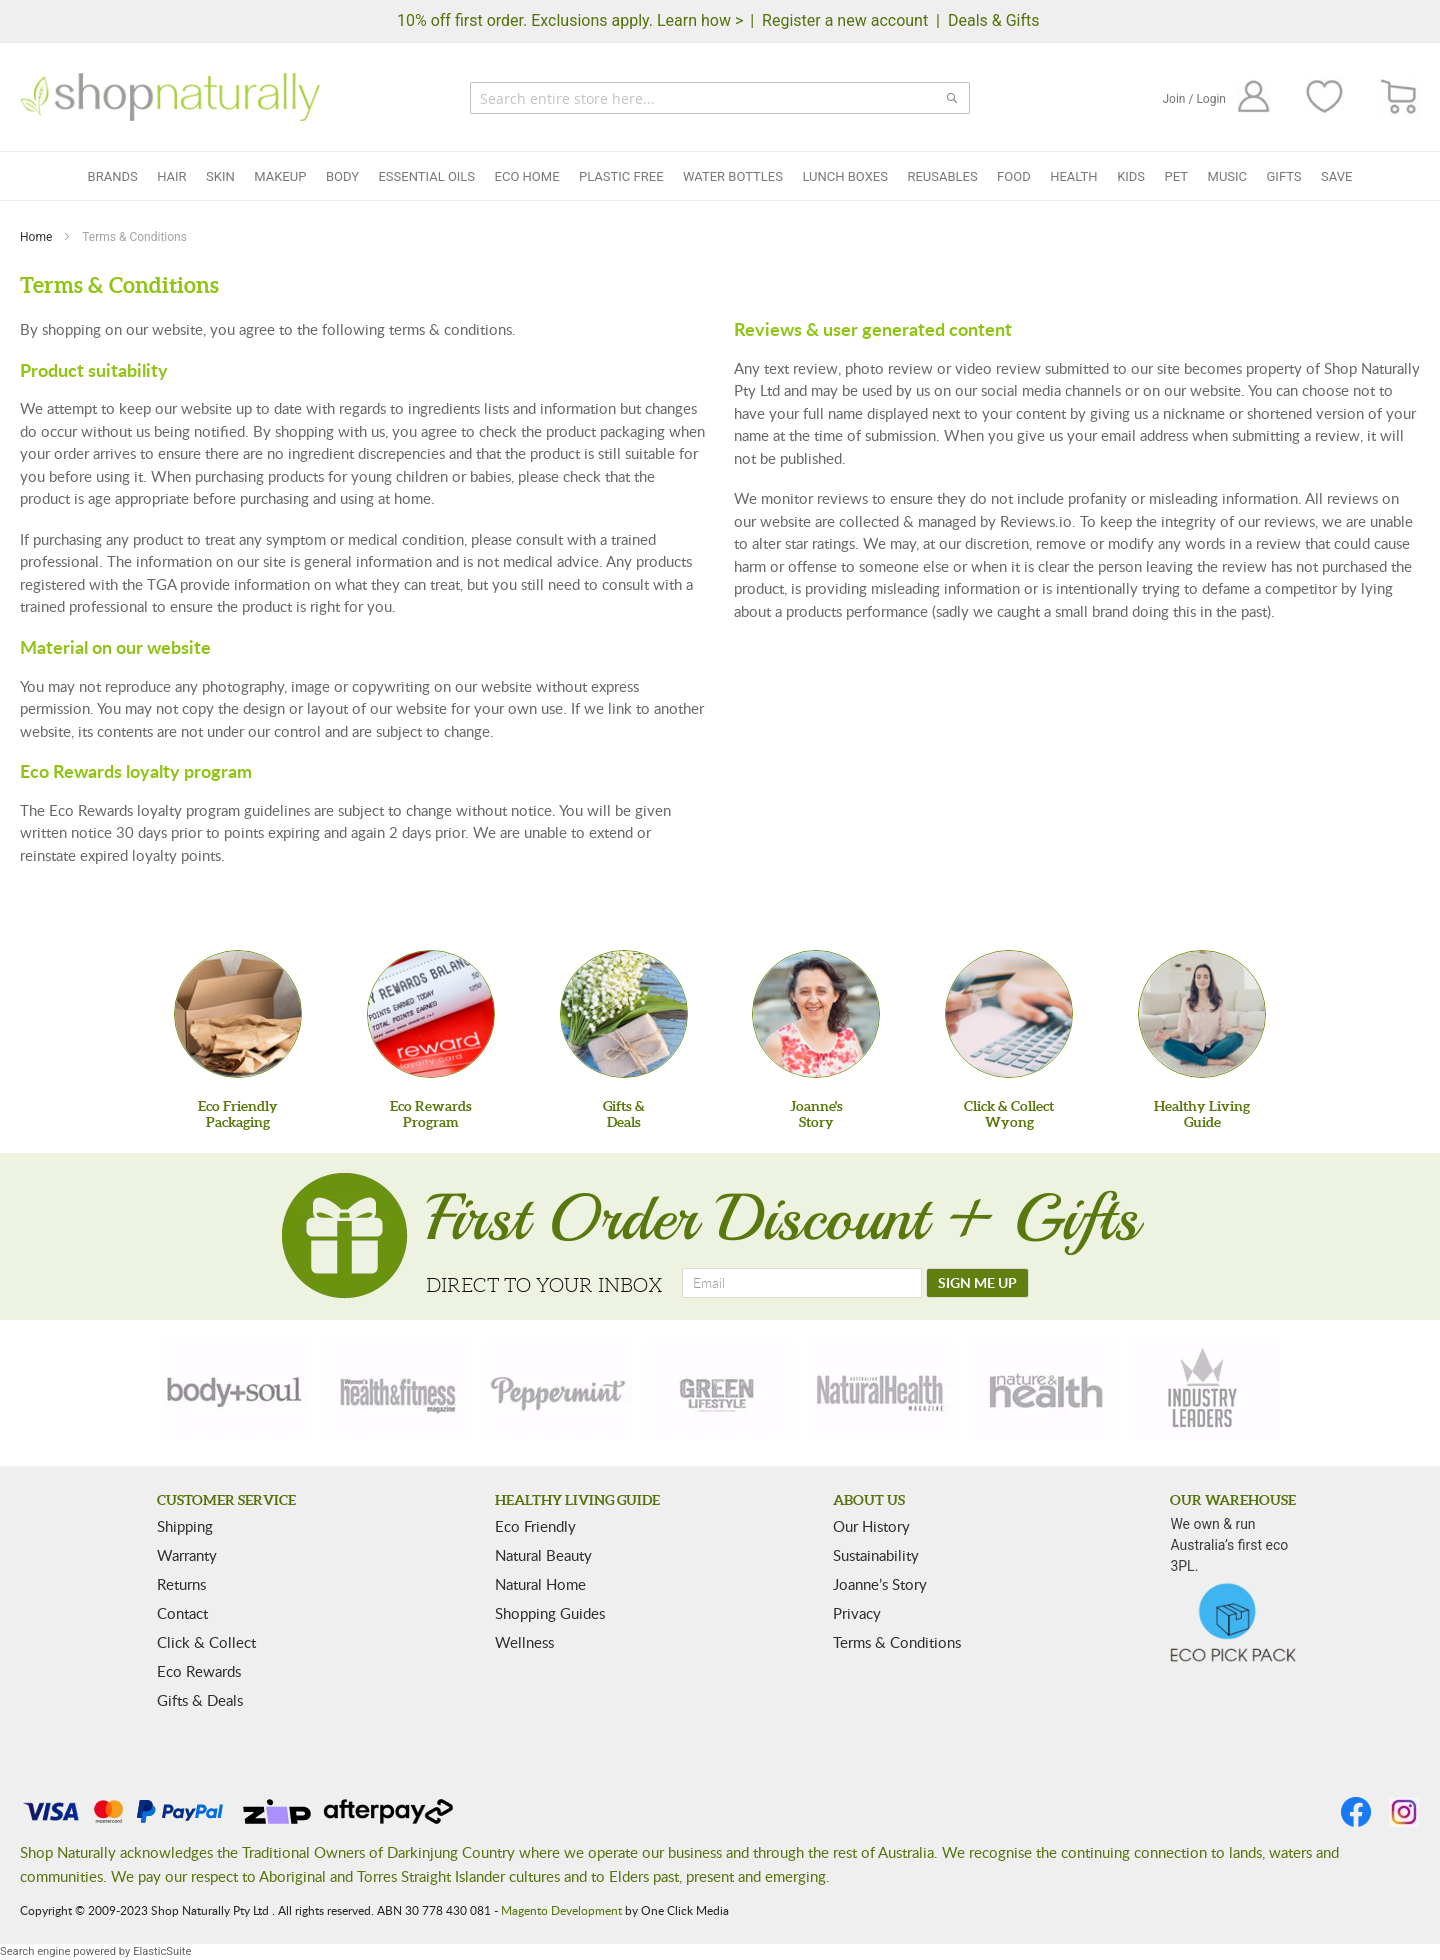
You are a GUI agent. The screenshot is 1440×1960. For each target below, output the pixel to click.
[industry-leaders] (1204, 1390)
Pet (1176, 176)
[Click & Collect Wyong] (1009, 1014)
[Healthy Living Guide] (1202, 1014)
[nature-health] (1043, 1390)
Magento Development (561, 1910)
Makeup (280, 176)
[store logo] (170, 97)
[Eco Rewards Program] (431, 1014)
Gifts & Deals (200, 1700)
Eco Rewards (199, 1671)
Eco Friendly (535, 1526)
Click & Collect (206, 1642)
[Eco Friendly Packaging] (238, 1014)
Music (1228, 176)
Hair (171, 176)
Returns (181, 1584)
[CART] (1399, 97)
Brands (113, 176)
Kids (1131, 176)
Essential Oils (426, 176)
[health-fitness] (397, 1390)
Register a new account (845, 20)
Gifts (1284, 176)
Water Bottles (733, 176)
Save (1336, 176)
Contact (182, 1613)
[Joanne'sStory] (816, 1014)
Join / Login (1194, 99)
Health (1073, 176)
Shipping (185, 1526)
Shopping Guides (550, 1613)
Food (1014, 176)
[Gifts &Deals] (624, 1014)
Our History (871, 1526)
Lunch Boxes (844, 176)
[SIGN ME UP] (977, 1283)
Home (37, 237)
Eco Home (527, 176)
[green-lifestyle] (720, 1390)
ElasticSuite (162, 1951)
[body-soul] (236, 1390)
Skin (220, 176)
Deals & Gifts (994, 20)
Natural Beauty (543, 1555)
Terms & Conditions (897, 1642)
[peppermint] (559, 1390)
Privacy (857, 1613)
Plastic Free (621, 176)
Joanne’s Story (880, 1584)
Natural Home (540, 1584)
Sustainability (876, 1555)
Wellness (524, 1642)
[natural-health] (881, 1390)
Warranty (187, 1555)
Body (342, 176)
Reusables (942, 176)
